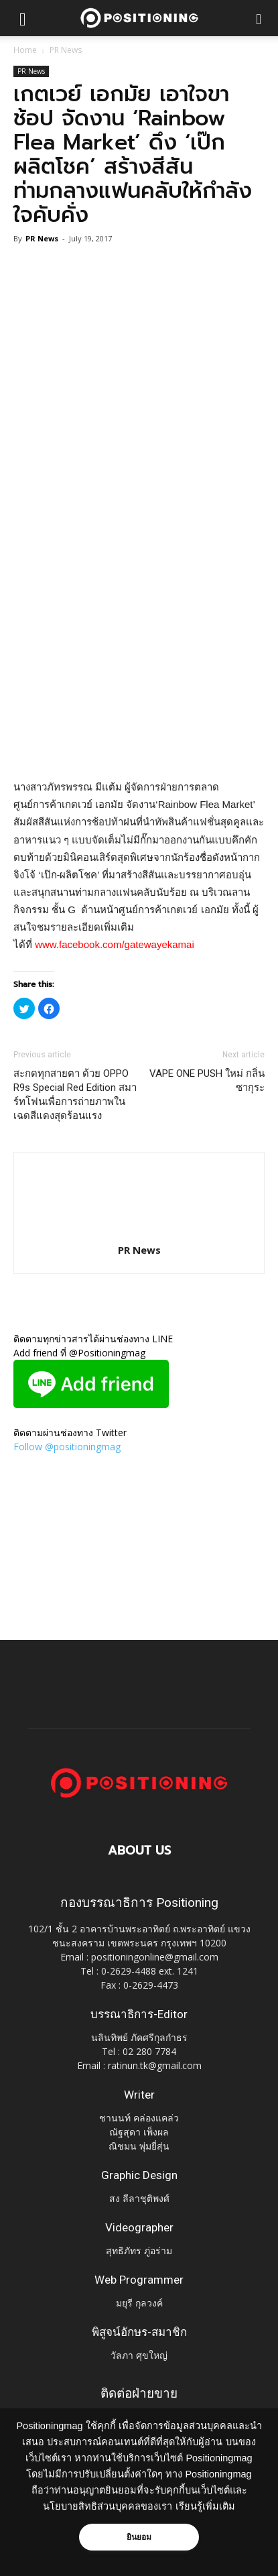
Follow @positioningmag (67, 1446)
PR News (66, 50)
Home (25, 50)
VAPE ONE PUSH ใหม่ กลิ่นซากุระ (207, 1080)
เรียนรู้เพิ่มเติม (205, 2506)
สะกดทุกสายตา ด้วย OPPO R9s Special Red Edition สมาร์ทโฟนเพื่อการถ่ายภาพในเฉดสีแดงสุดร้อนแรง (75, 1094)
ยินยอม (139, 2537)
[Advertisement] (139, 625)
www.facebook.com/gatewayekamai (114, 944)
